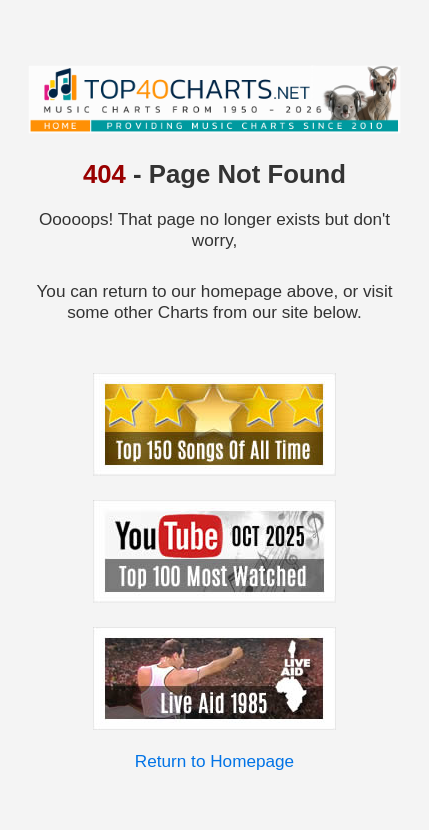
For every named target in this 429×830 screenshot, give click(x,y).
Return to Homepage (214, 761)
